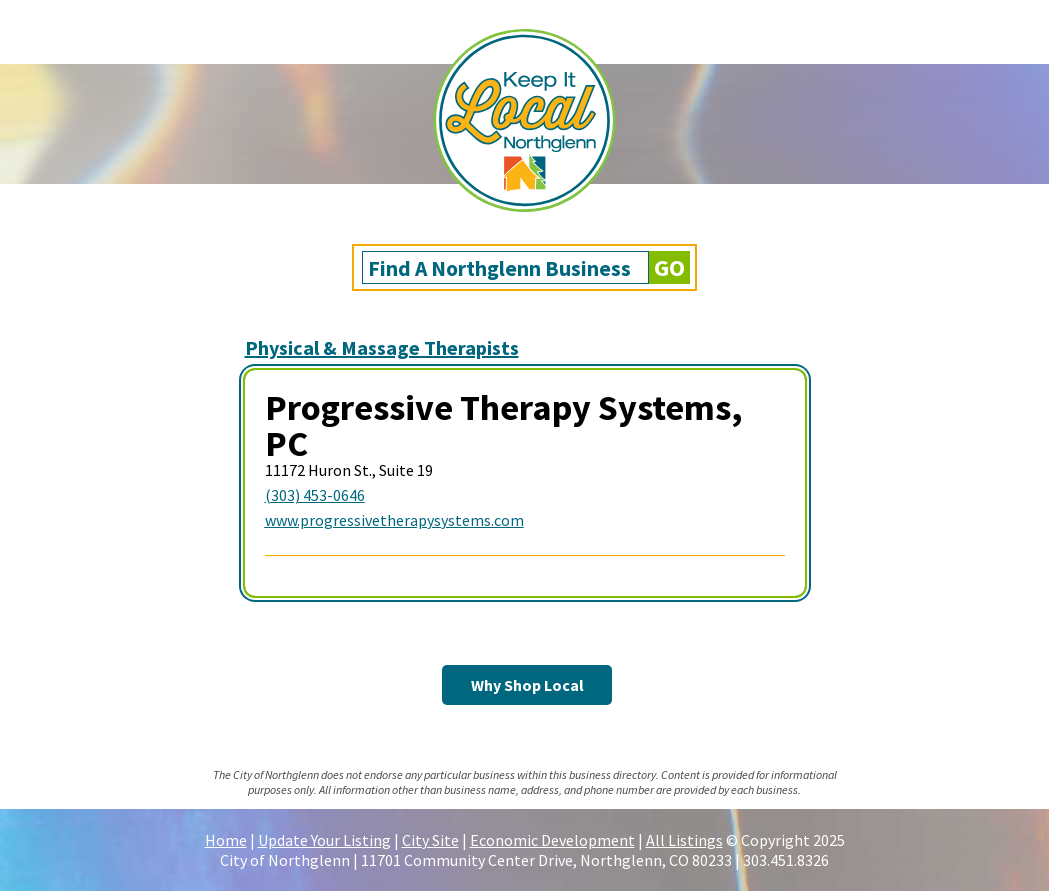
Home (226, 840)
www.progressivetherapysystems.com (394, 520)
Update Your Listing (324, 840)
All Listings (684, 840)
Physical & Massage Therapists (382, 347)
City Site (430, 840)
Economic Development (552, 840)
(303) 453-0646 (315, 495)
